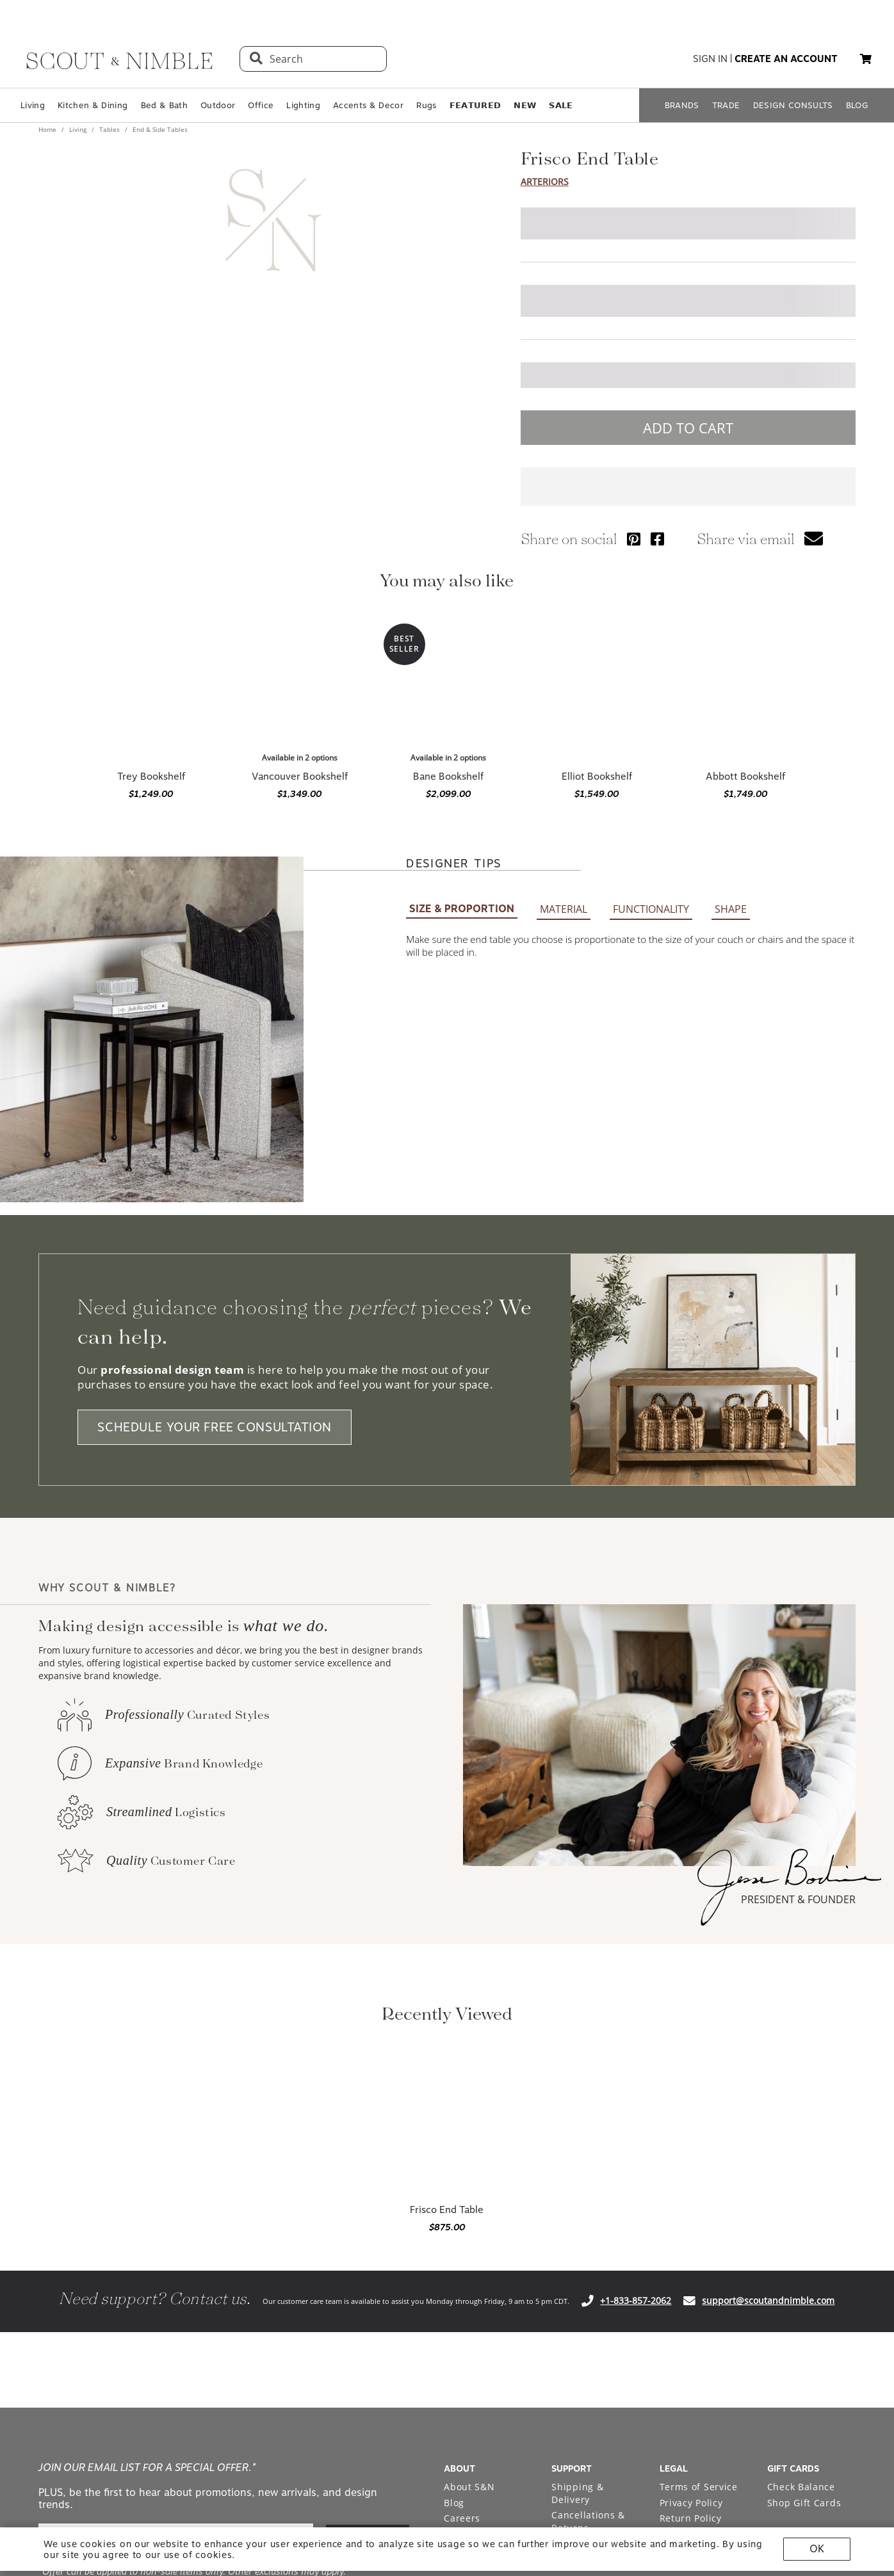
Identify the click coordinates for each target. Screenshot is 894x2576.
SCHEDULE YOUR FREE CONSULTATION (214, 1427)
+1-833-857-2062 (635, 2300)
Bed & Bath (164, 105)
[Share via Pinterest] (633, 538)
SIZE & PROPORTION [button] (461, 909)
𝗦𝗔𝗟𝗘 (561, 105)
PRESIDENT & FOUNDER (798, 1899)
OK (816, 2549)
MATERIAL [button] (563, 909)
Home (48, 129)
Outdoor (217, 105)
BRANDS (682, 105)
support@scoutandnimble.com (768, 2300)
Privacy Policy (691, 2503)
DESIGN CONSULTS (793, 105)
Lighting (303, 105)
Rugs (426, 105)
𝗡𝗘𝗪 (525, 105)
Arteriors (545, 181)
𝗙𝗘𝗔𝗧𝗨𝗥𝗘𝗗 (475, 105)
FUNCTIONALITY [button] (651, 909)
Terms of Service (699, 2487)
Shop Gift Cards (804, 2503)
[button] (866, 59)
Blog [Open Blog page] (454, 2503)
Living (32, 105)
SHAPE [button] (731, 909)
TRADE (726, 105)
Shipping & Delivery (577, 2493)
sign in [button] (710, 59)
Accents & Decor (368, 105)
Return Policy (691, 2518)
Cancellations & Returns (588, 2521)
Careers (462, 2518)
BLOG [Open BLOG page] (857, 105)
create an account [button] (786, 59)
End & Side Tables (159, 129)
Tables (109, 129)
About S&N (469, 2487)
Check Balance (801, 2487)
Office (260, 105)
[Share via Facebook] (657, 538)
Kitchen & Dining (92, 105)
